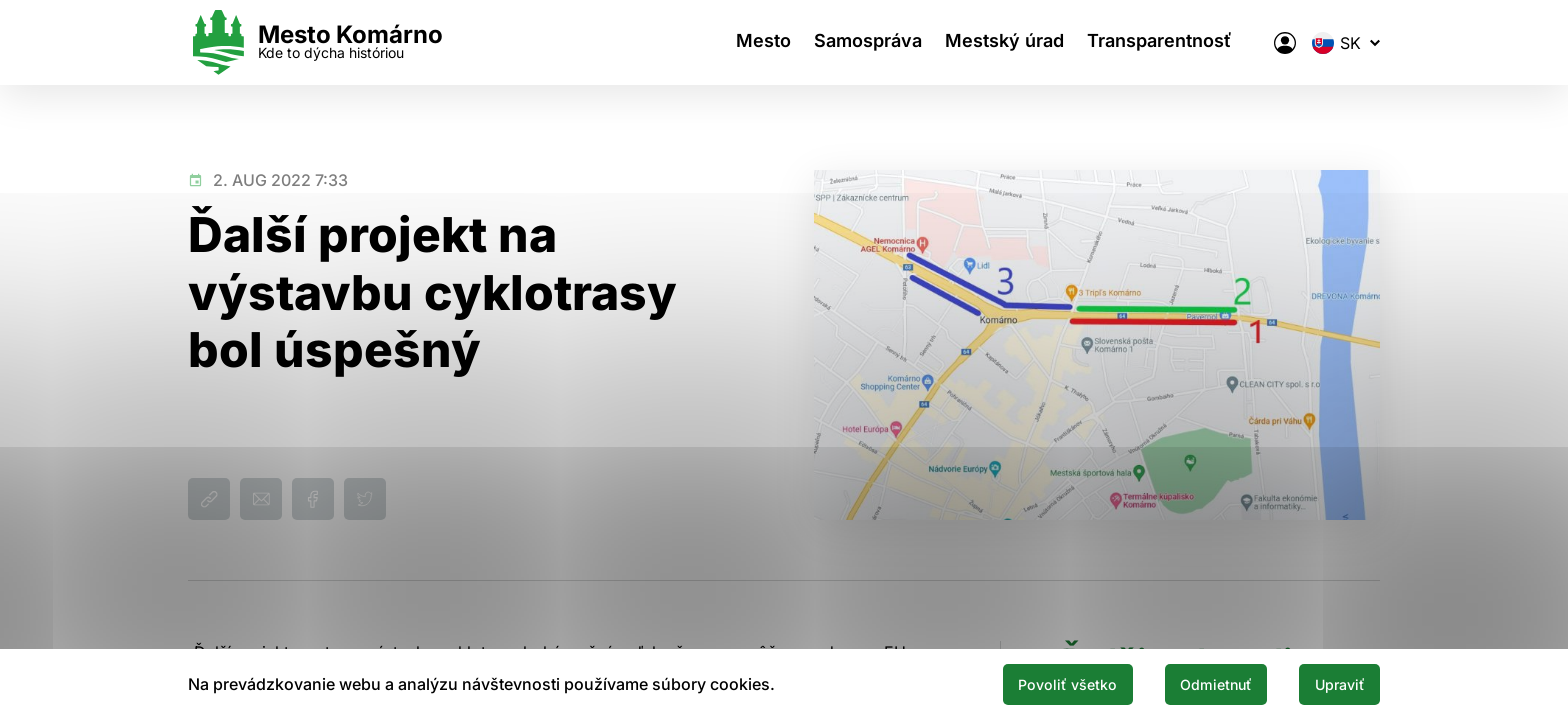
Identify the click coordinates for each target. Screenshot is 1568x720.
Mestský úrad (1009, 42)
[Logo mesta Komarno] (315, 42)
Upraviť (1332, 683)
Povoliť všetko (1026, 683)
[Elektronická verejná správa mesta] (1285, 43)
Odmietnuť (1192, 683)
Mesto (754, 42)
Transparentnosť (1171, 42)
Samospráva (866, 42)
